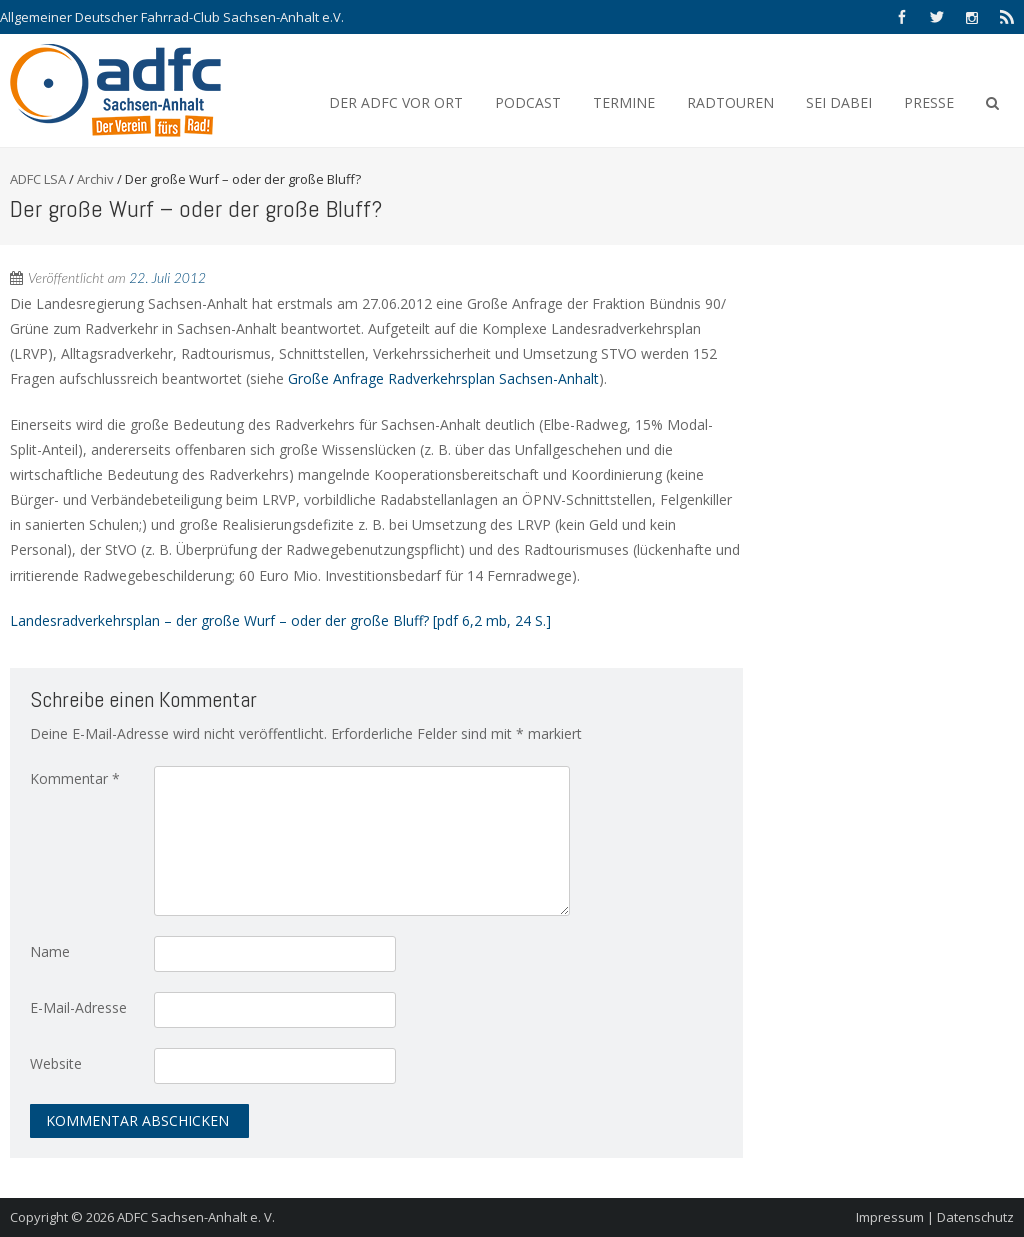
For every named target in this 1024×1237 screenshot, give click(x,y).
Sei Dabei (839, 102)
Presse (929, 102)
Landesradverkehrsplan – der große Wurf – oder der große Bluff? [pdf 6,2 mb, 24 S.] (280, 620)
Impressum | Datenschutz (935, 1217)
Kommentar (75, 778)
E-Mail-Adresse (78, 1007)
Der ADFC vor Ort (396, 102)
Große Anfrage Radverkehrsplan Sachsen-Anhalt (443, 378)
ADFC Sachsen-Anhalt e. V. (196, 1217)
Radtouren (730, 102)
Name (50, 951)
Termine (624, 102)
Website (56, 1063)
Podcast (528, 102)
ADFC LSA (38, 179)
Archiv (95, 179)
